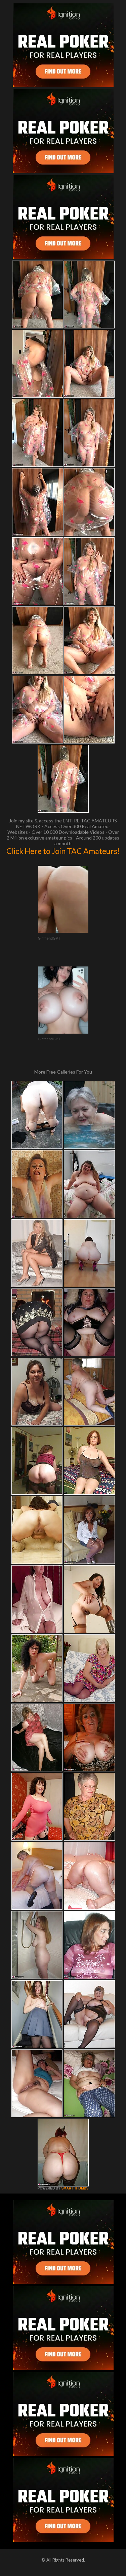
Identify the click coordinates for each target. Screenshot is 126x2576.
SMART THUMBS (74, 2188)
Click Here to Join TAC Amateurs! (63, 851)
